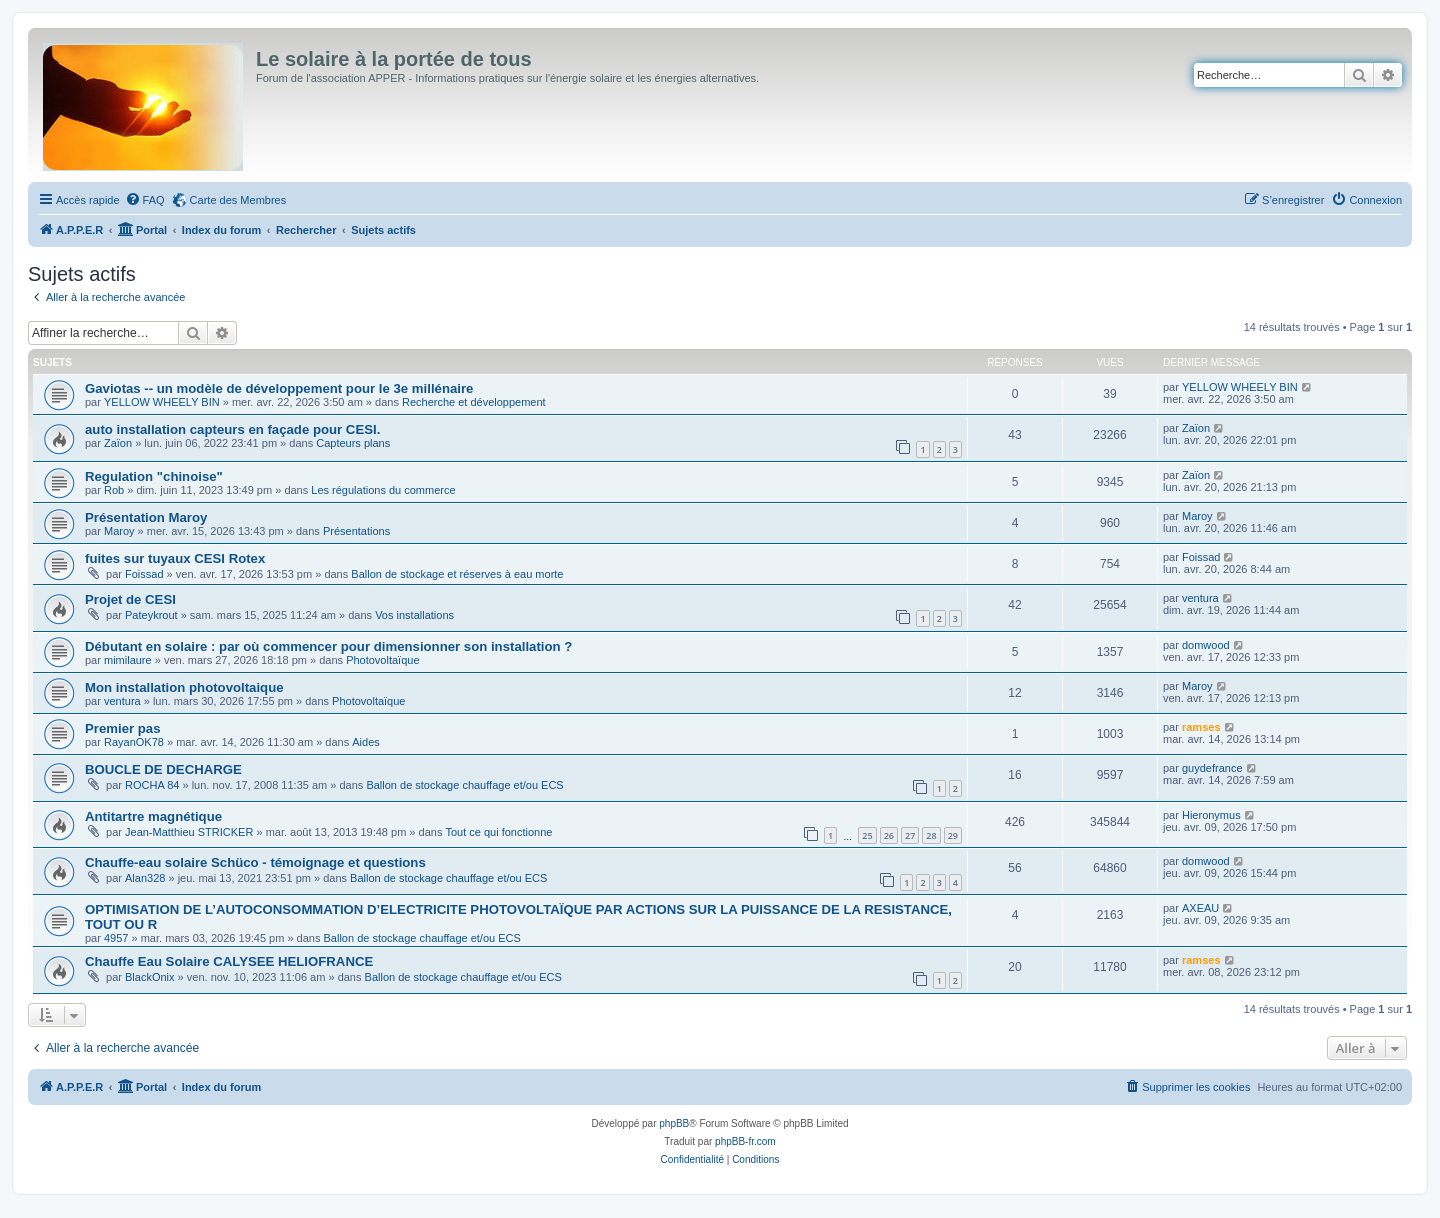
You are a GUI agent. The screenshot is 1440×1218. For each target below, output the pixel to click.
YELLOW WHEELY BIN (162, 402)
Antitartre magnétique (153, 816)
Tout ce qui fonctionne (498, 832)
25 (867, 835)
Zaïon (118, 443)
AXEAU (1200, 908)
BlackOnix (150, 977)
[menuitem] (145, 200)
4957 (116, 938)
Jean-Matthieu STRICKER (189, 832)
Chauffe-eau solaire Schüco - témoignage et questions (255, 862)
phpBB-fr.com (745, 1141)
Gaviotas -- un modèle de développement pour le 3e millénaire (279, 388)
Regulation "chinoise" (154, 476)
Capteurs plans (353, 443)
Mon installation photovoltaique (184, 687)
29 (953, 835)
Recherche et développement (474, 402)
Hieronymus (1211, 815)
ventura (1200, 598)
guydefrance (1212, 768)
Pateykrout (151, 615)
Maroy (119, 531)
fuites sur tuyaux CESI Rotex (175, 558)
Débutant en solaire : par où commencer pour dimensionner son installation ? (328, 646)
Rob (114, 490)
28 (931, 835)
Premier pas (123, 728)
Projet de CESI (130, 599)
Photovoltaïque (382, 660)
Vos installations (414, 615)
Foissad (144, 574)
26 (889, 835)
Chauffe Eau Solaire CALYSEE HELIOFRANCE (229, 961)
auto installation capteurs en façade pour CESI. (232, 429)
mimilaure (128, 660)
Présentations (356, 531)
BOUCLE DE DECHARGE (163, 769)
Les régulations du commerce (383, 490)
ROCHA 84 (152, 785)
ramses (1201, 727)
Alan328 (145, 878)
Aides (366, 742)
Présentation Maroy (146, 517)
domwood (1206, 645)
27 (910, 835)
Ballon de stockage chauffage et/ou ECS (464, 785)
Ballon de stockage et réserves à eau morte (457, 574)
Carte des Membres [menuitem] (238, 200)
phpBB (674, 1123)
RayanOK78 (134, 742)
